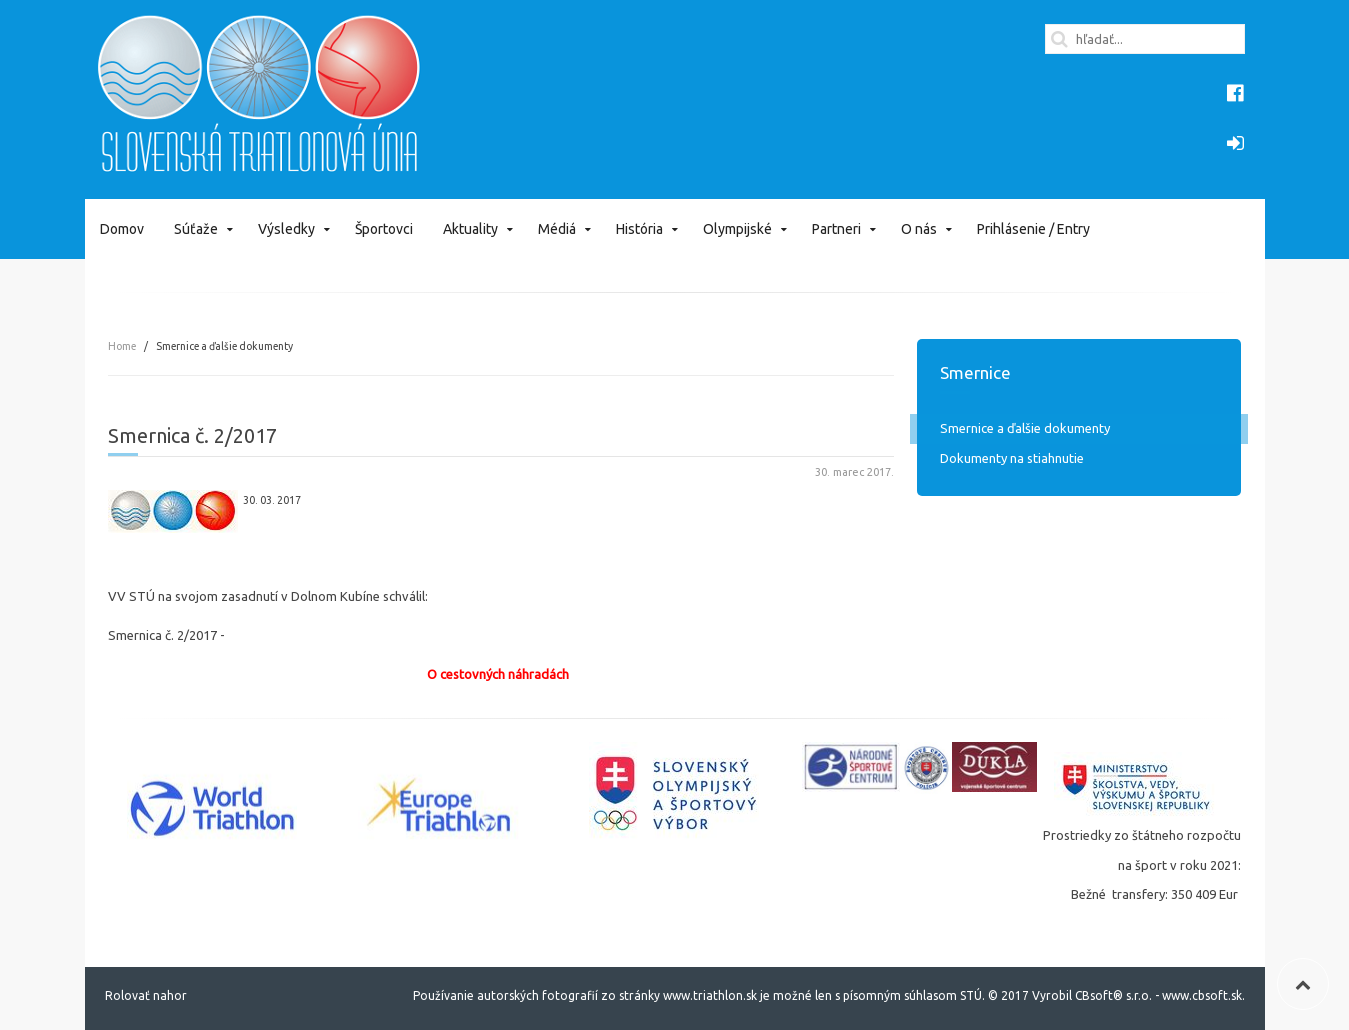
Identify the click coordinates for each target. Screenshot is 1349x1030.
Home (122, 346)
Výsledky (286, 229)
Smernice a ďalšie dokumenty (1025, 428)
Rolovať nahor (146, 995)
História (639, 229)
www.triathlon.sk (708, 995)
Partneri (836, 229)
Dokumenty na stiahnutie (1012, 458)
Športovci (384, 229)
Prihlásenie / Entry (1033, 229)
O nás (919, 229)
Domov (122, 229)
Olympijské (737, 229)
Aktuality (470, 229)
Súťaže (196, 229)
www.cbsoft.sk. (1203, 995)
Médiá (557, 229)
